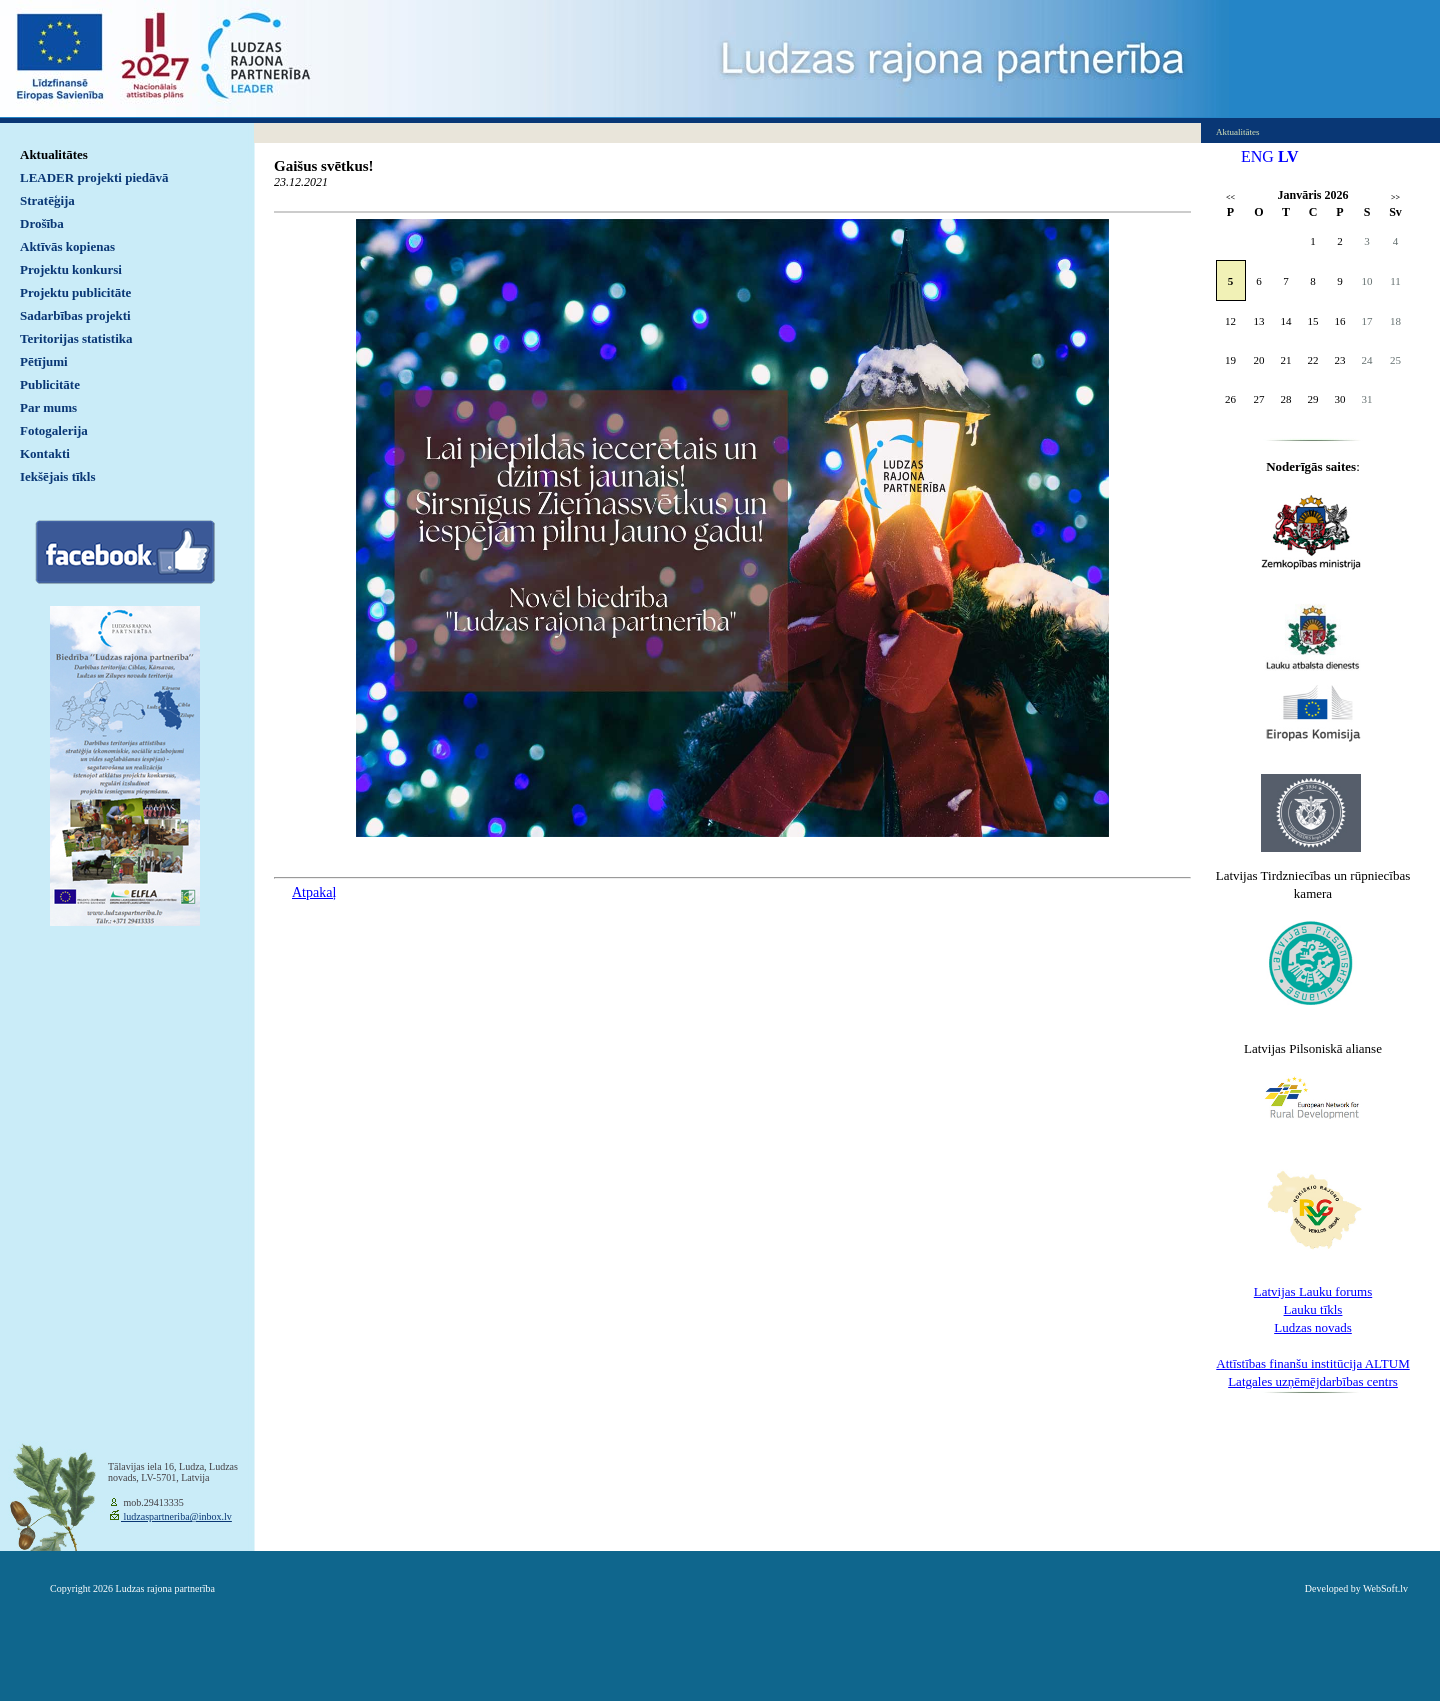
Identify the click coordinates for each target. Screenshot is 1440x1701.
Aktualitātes (54, 154)
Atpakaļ (314, 892)
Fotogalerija (54, 430)
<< (1230, 197)
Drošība (42, 223)
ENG (1257, 156)
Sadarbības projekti (75, 315)
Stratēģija (47, 200)
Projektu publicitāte (75, 292)
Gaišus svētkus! (324, 166)
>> (1395, 197)
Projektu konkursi (71, 269)
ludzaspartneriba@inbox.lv (176, 1516)
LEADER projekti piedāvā (94, 177)
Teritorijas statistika (76, 338)
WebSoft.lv (1385, 1588)
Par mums (48, 407)
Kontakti (45, 453)
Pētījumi (44, 361)
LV (1288, 156)
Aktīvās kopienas (67, 246)
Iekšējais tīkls (57, 476)
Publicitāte (50, 384)
